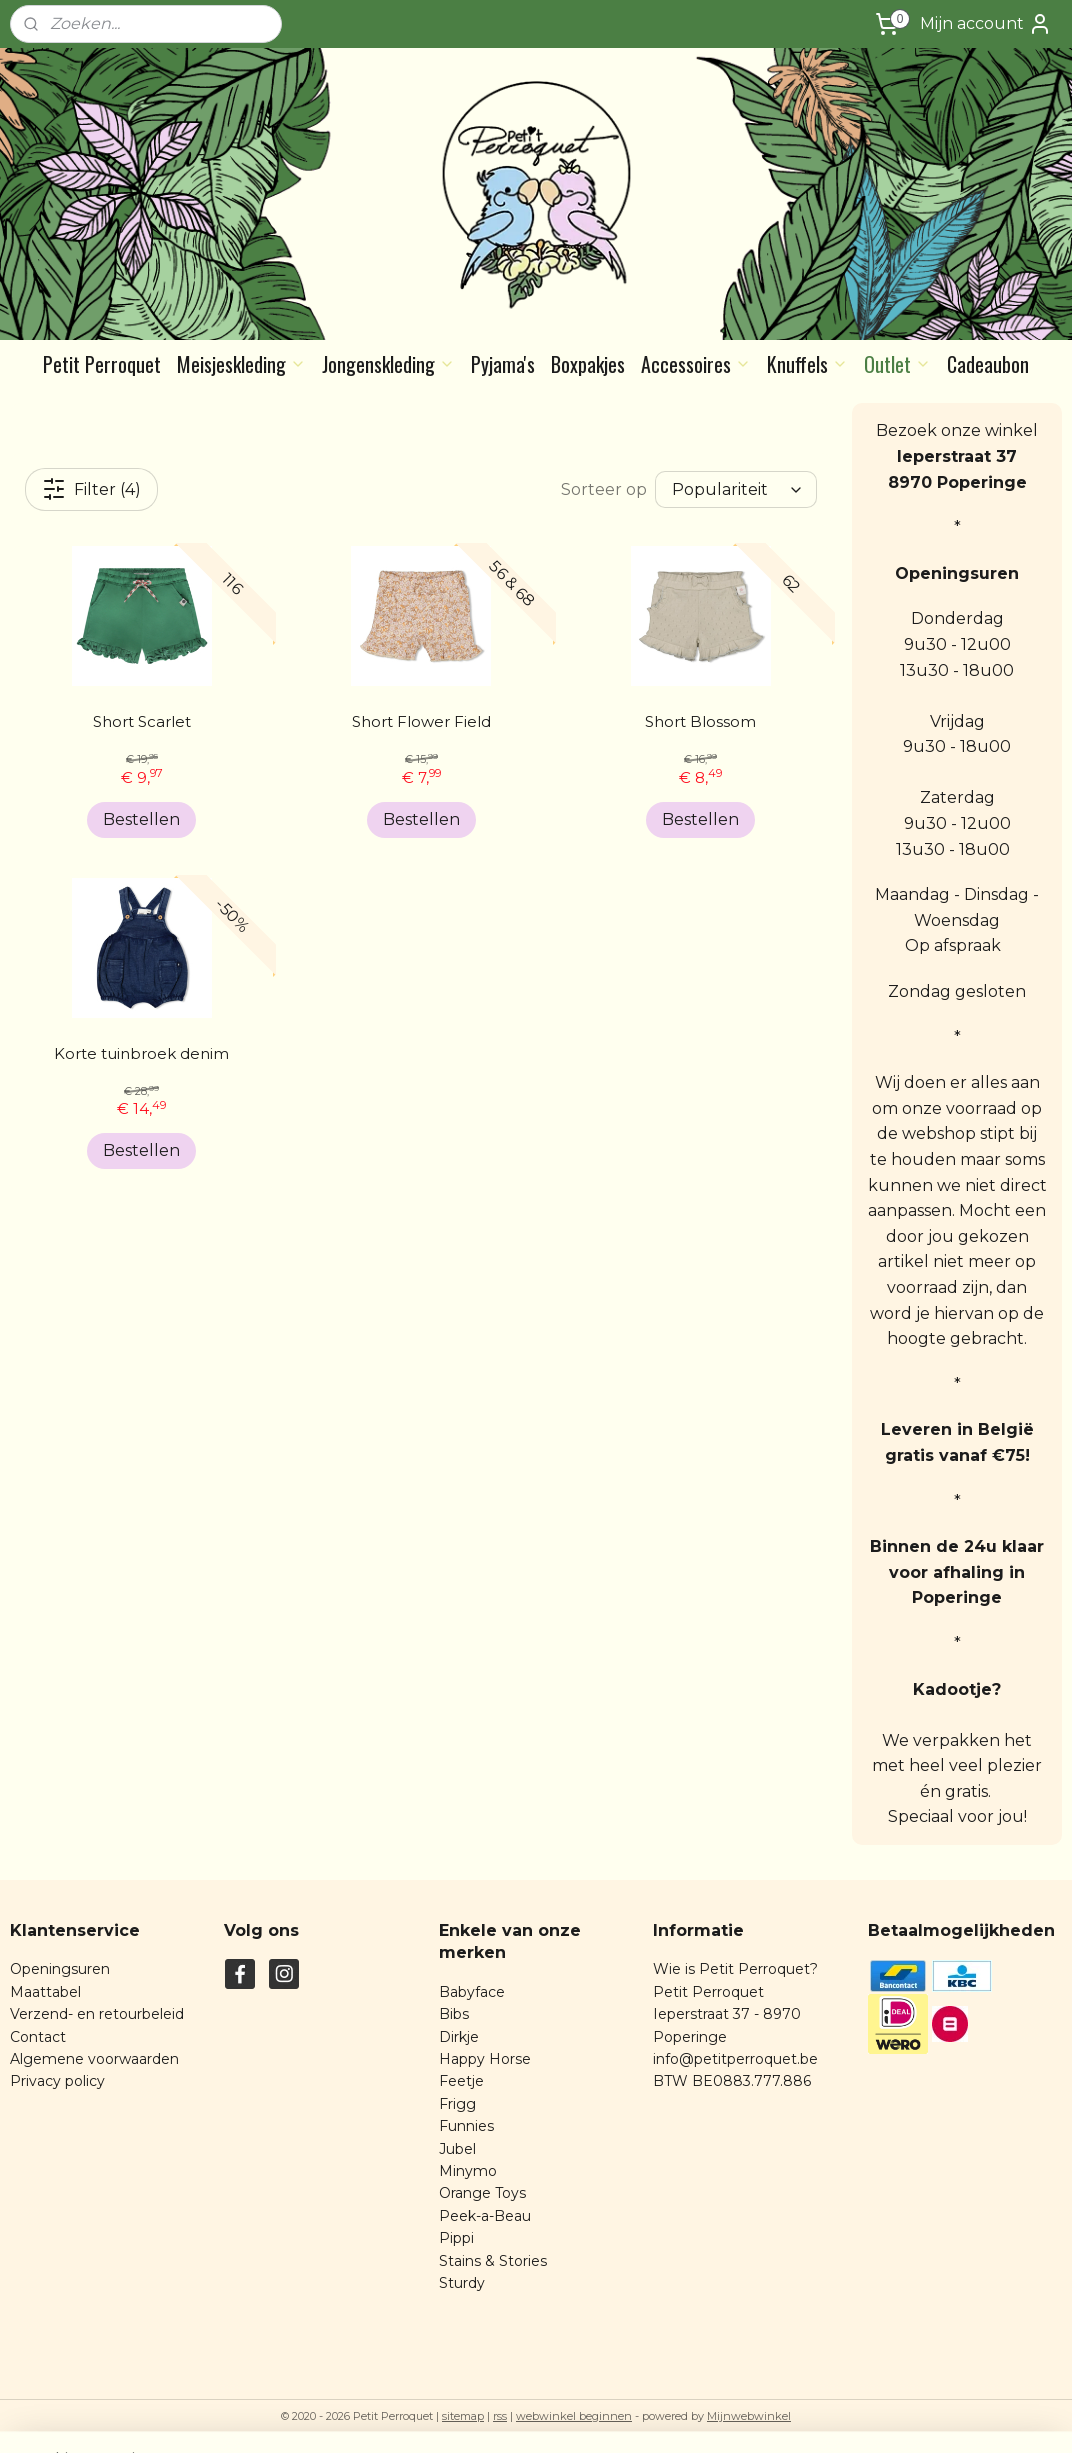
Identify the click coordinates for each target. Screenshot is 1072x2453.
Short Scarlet (142, 721)
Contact (38, 2037)
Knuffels (807, 364)
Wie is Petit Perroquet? (735, 1969)
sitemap (463, 2416)
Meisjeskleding (241, 364)
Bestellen (141, 819)
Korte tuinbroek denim (141, 1053)
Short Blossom (700, 721)
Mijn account (986, 24)
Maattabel (45, 1992)
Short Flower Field (421, 721)
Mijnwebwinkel (749, 2416)
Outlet (897, 364)
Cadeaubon (988, 364)
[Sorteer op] (736, 489)
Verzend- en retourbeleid (97, 2014)
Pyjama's (503, 364)
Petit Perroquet (102, 364)
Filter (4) (91, 489)
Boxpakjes (588, 364)
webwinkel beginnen (574, 2416)
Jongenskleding (388, 364)
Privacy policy (57, 2081)
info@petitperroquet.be (735, 2059)
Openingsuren (60, 1969)
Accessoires (696, 364)
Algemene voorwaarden (94, 2059)
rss (500, 2416)
